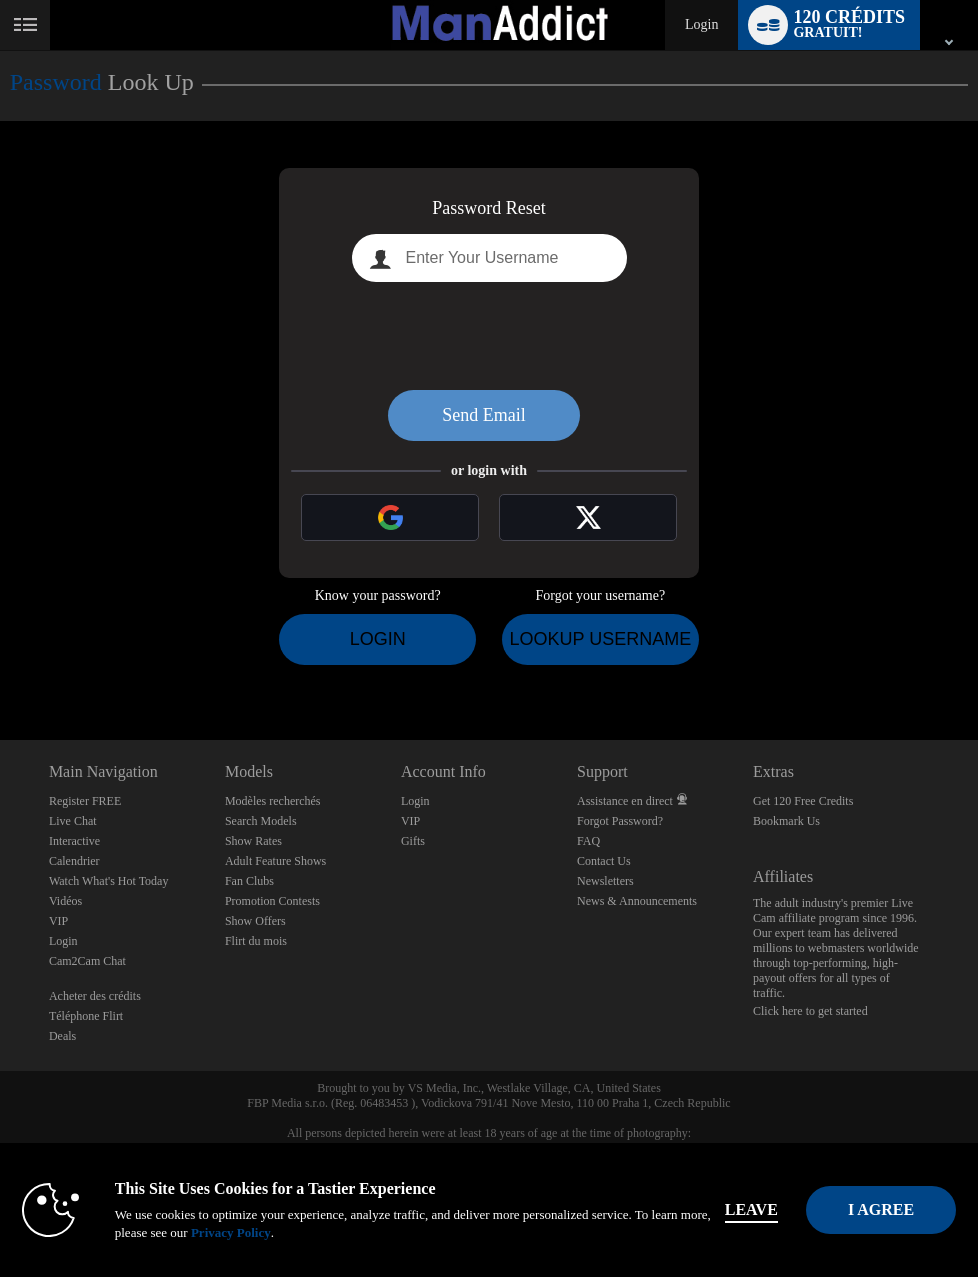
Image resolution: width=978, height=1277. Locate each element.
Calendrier (74, 861)
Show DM (0, 665)
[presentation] (489, 336)
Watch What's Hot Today (109, 881)
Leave (761, 1209)
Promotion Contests (272, 901)
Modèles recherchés (273, 801)
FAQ (588, 841)
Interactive (74, 841)
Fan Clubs (249, 881)
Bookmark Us (786, 821)
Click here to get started (810, 1011)
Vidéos (65, 901)
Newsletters (605, 881)
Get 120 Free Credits (803, 801)
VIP (58, 921)
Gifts (413, 841)
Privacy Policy (241, 1232)
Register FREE (85, 801)
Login (701, 24)
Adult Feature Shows (275, 861)
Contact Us (604, 861)
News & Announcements (637, 901)
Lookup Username (600, 639)
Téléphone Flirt (86, 1016)
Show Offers (255, 921)
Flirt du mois (256, 941)
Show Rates (253, 841)
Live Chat (73, 821)
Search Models (261, 821)
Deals (62, 1036)
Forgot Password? (620, 821)
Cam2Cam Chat (87, 961)
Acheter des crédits (95, 996)
